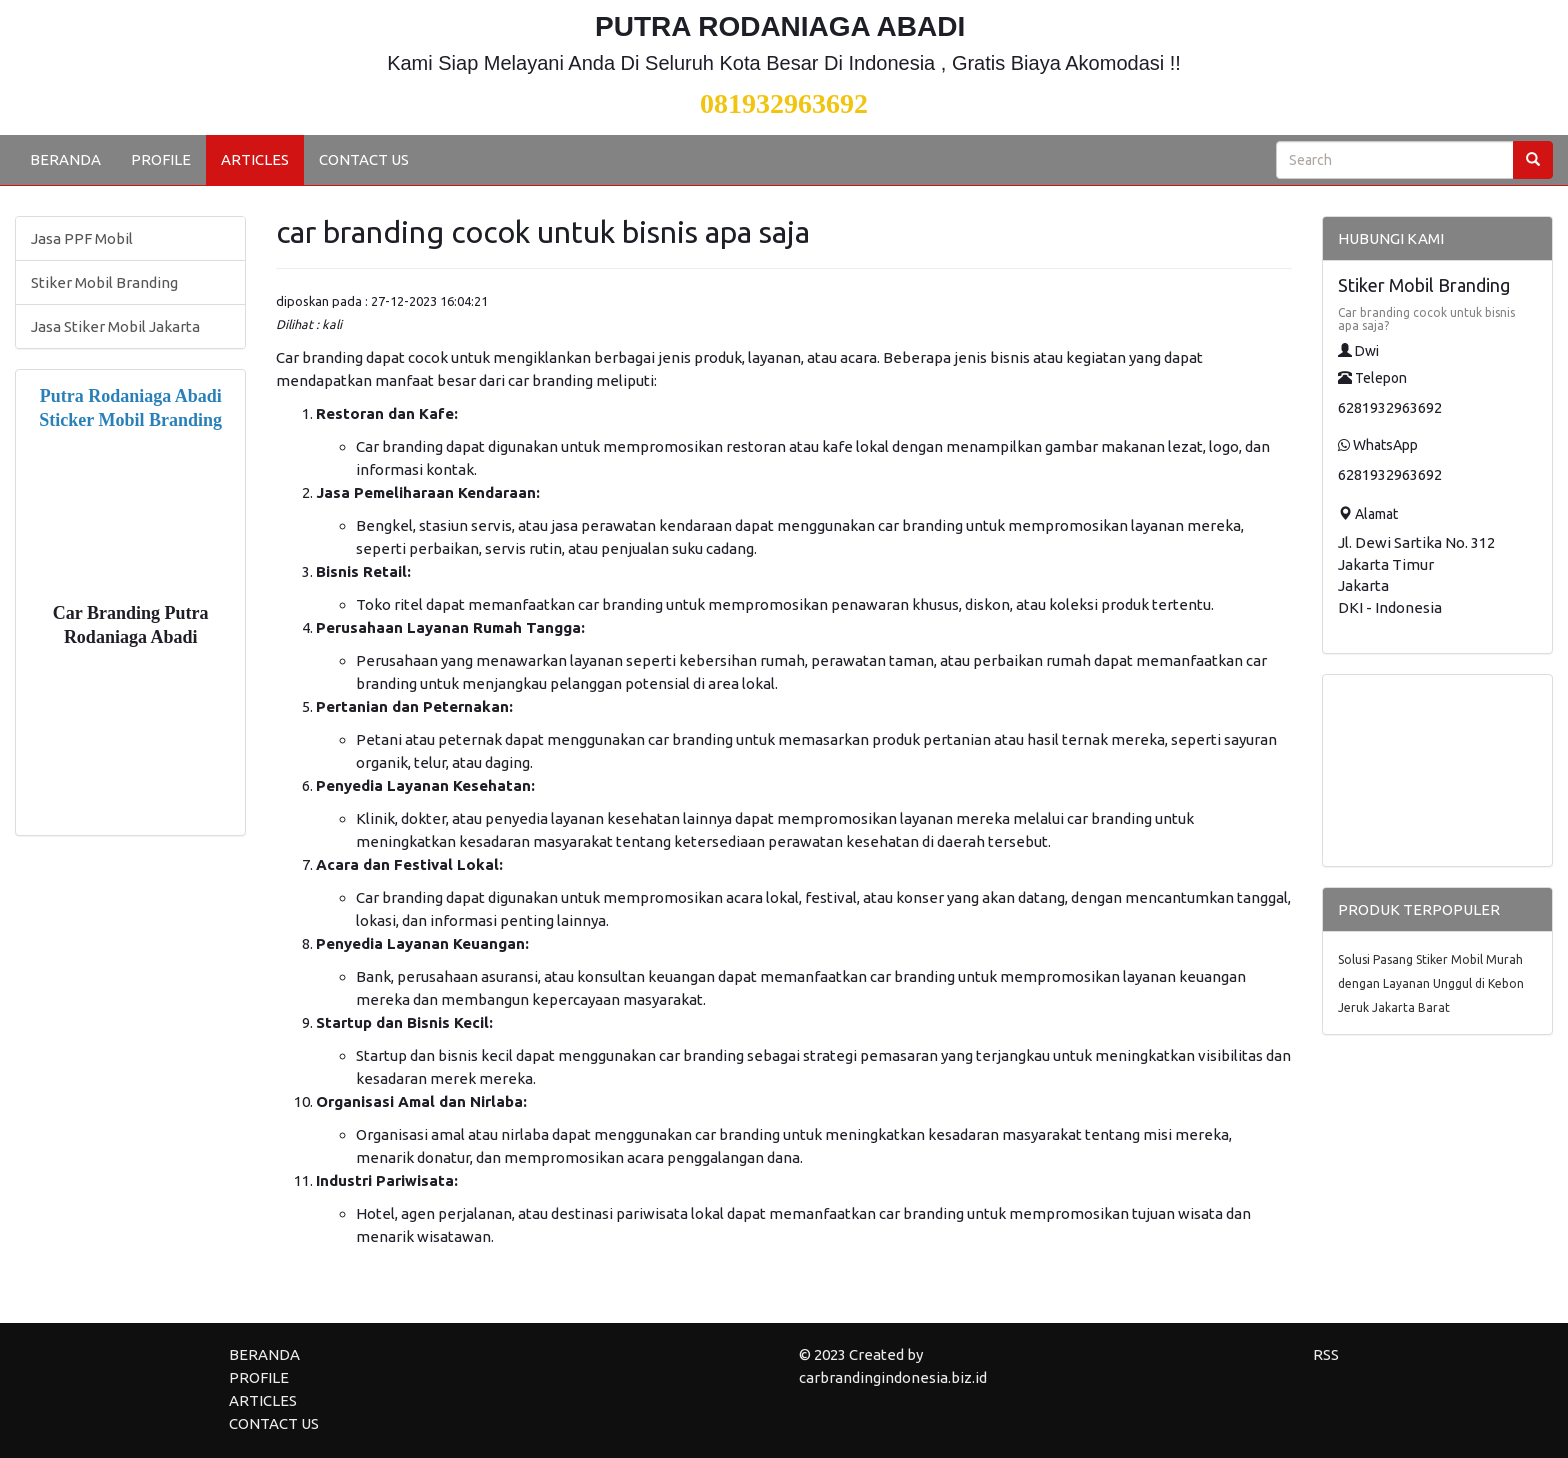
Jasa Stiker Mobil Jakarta (115, 326)
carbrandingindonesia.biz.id (893, 1377)
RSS (1326, 1354)
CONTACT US (364, 159)
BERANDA (65, 159)
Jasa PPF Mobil (82, 238)
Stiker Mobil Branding (104, 282)
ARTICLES (255, 159)
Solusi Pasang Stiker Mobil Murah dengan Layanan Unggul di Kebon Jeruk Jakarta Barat (1431, 983)
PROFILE (161, 159)
